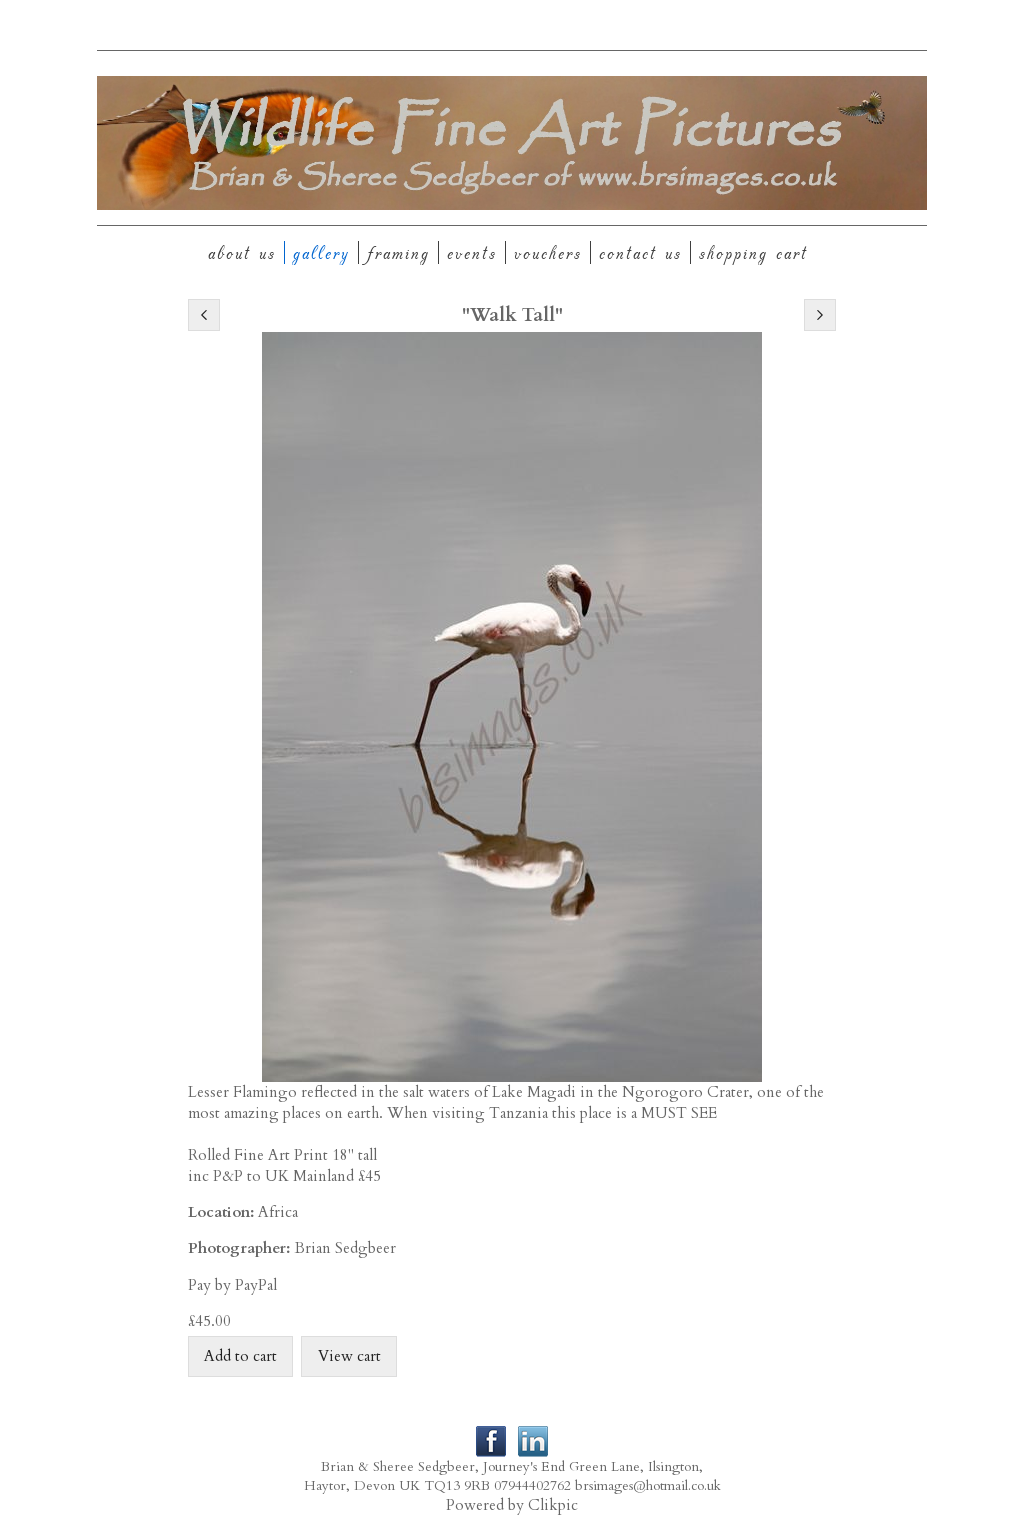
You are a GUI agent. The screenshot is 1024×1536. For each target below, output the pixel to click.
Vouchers (548, 252)
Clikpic (553, 1505)
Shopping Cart (753, 252)
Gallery (321, 252)
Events (472, 252)
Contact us (640, 252)
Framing (398, 252)
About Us (242, 252)
